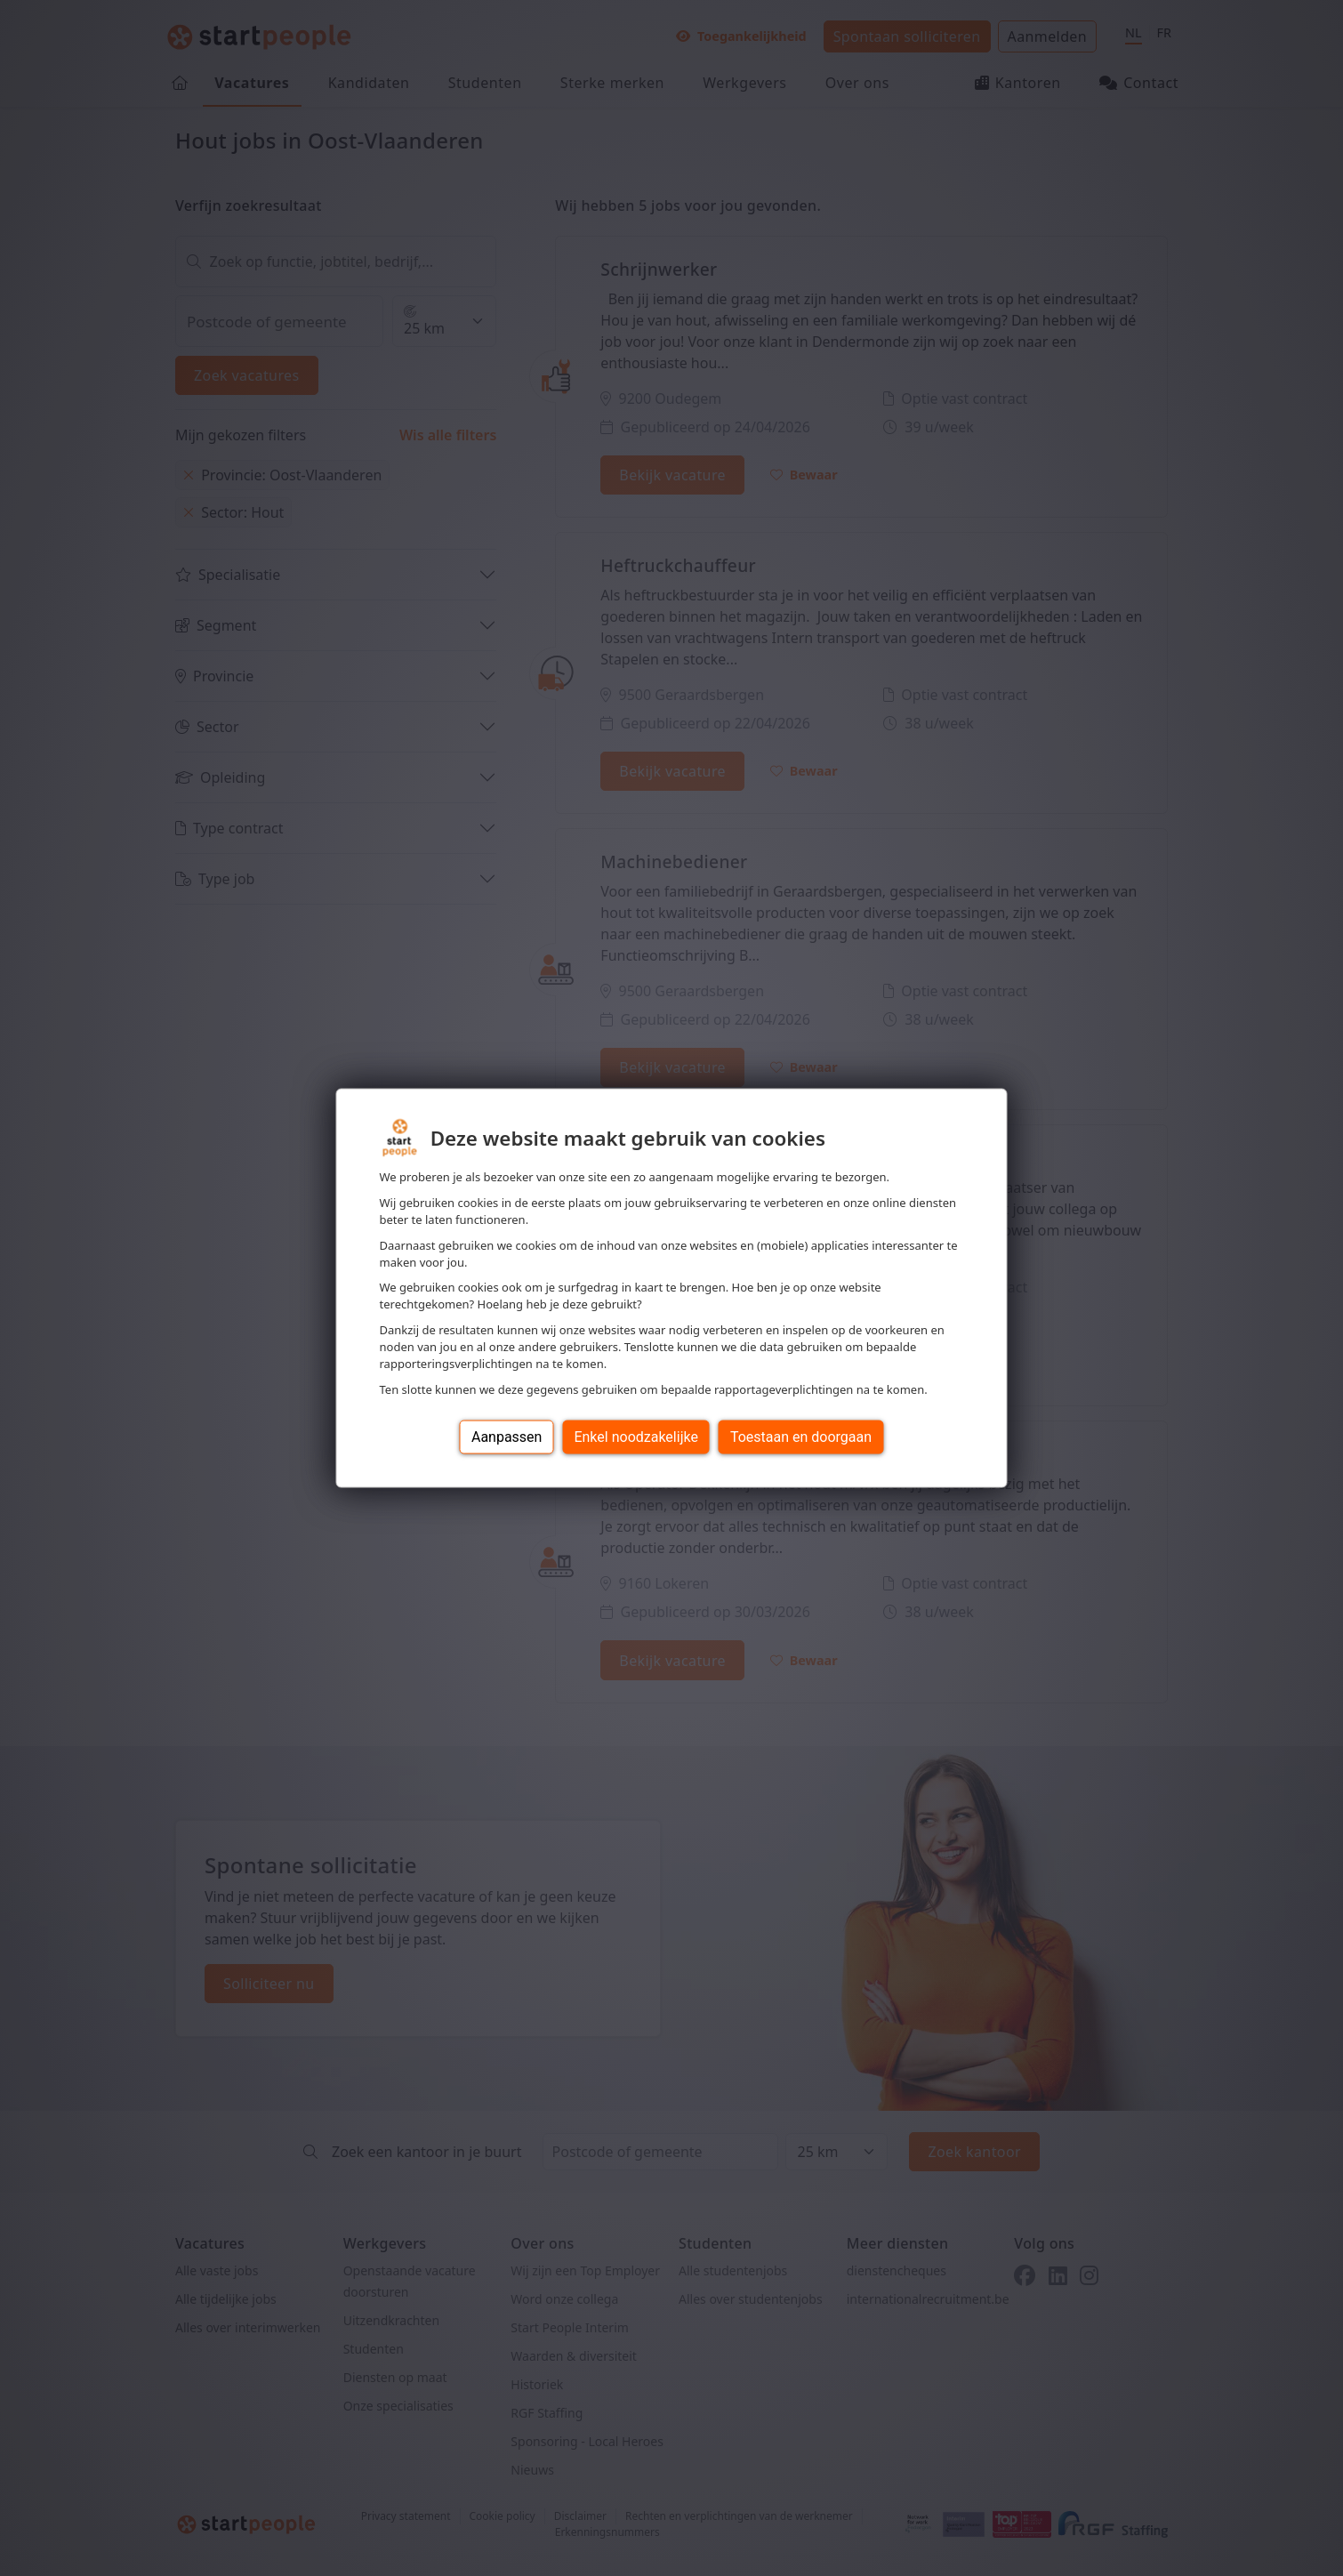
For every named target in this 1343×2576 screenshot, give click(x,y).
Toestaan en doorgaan (801, 1436)
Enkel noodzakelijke (635, 1436)
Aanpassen (507, 1436)
